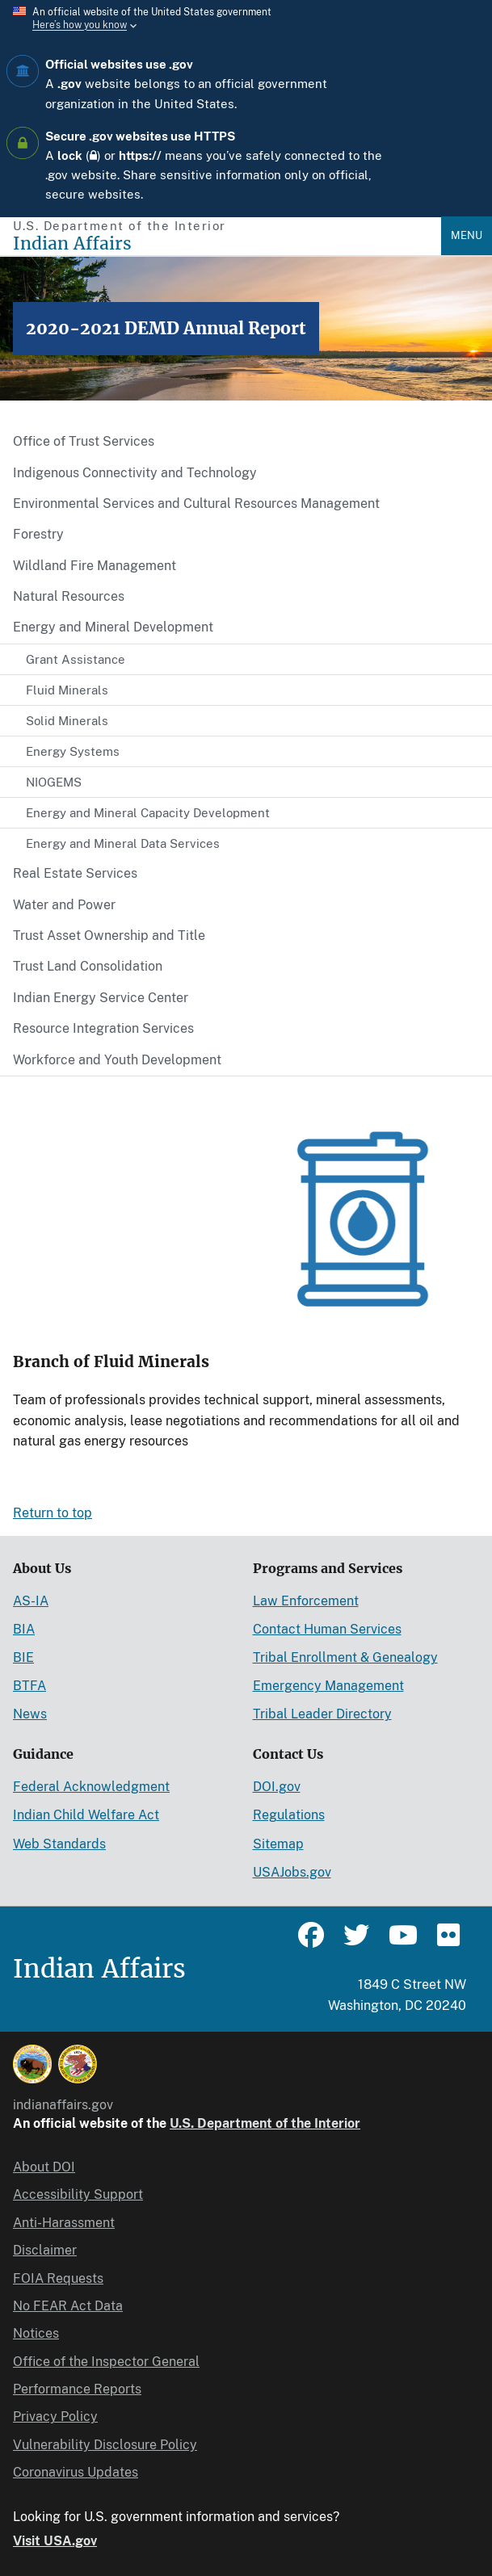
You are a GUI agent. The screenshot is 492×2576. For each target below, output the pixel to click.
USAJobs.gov (292, 1872)
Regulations (289, 1815)
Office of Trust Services (83, 441)
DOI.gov (277, 1786)
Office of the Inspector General (106, 2361)
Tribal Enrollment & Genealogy (345, 1657)
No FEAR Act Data (68, 2306)
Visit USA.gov (55, 2541)
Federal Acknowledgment (91, 1786)
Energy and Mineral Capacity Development (148, 813)
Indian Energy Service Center (100, 997)
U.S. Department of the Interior (265, 2123)
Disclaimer (45, 2250)
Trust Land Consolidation (87, 966)
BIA (24, 1629)
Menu (466, 235)
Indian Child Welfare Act (86, 1815)
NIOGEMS (54, 782)
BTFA (29, 1685)
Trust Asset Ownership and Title (109, 935)
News (30, 1714)
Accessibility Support (78, 2194)
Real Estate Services (75, 873)
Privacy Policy (55, 2416)
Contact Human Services (327, 1629)
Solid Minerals (67, 721)
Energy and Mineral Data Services (123, 843)
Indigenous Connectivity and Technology (135, 472)
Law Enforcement (306, 1601)
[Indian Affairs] (227, 243)
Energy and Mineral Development (113, 627)
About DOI (44, 2167)
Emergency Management (328, 1685)
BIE (23, 1657)
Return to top (52, 1513)
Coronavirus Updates (75, 2472)
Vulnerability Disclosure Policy (105, 2444)
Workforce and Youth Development (117, 1060)
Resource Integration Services (103, 1028)
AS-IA (30, 1601)
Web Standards (59, 1844)
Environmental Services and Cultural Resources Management (196, 503)
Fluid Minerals (67, 690)
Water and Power (64, 905)
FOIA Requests (58, 2278)
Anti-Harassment (64, 2222)
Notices (36, 2333)
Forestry (38, 534)
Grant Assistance (75, 659)
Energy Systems (73, 751)
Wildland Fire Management (94, 565)
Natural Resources (68, 596)
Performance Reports (77, 2389)
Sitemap (278, 1844)
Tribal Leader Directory (322, 1714)
